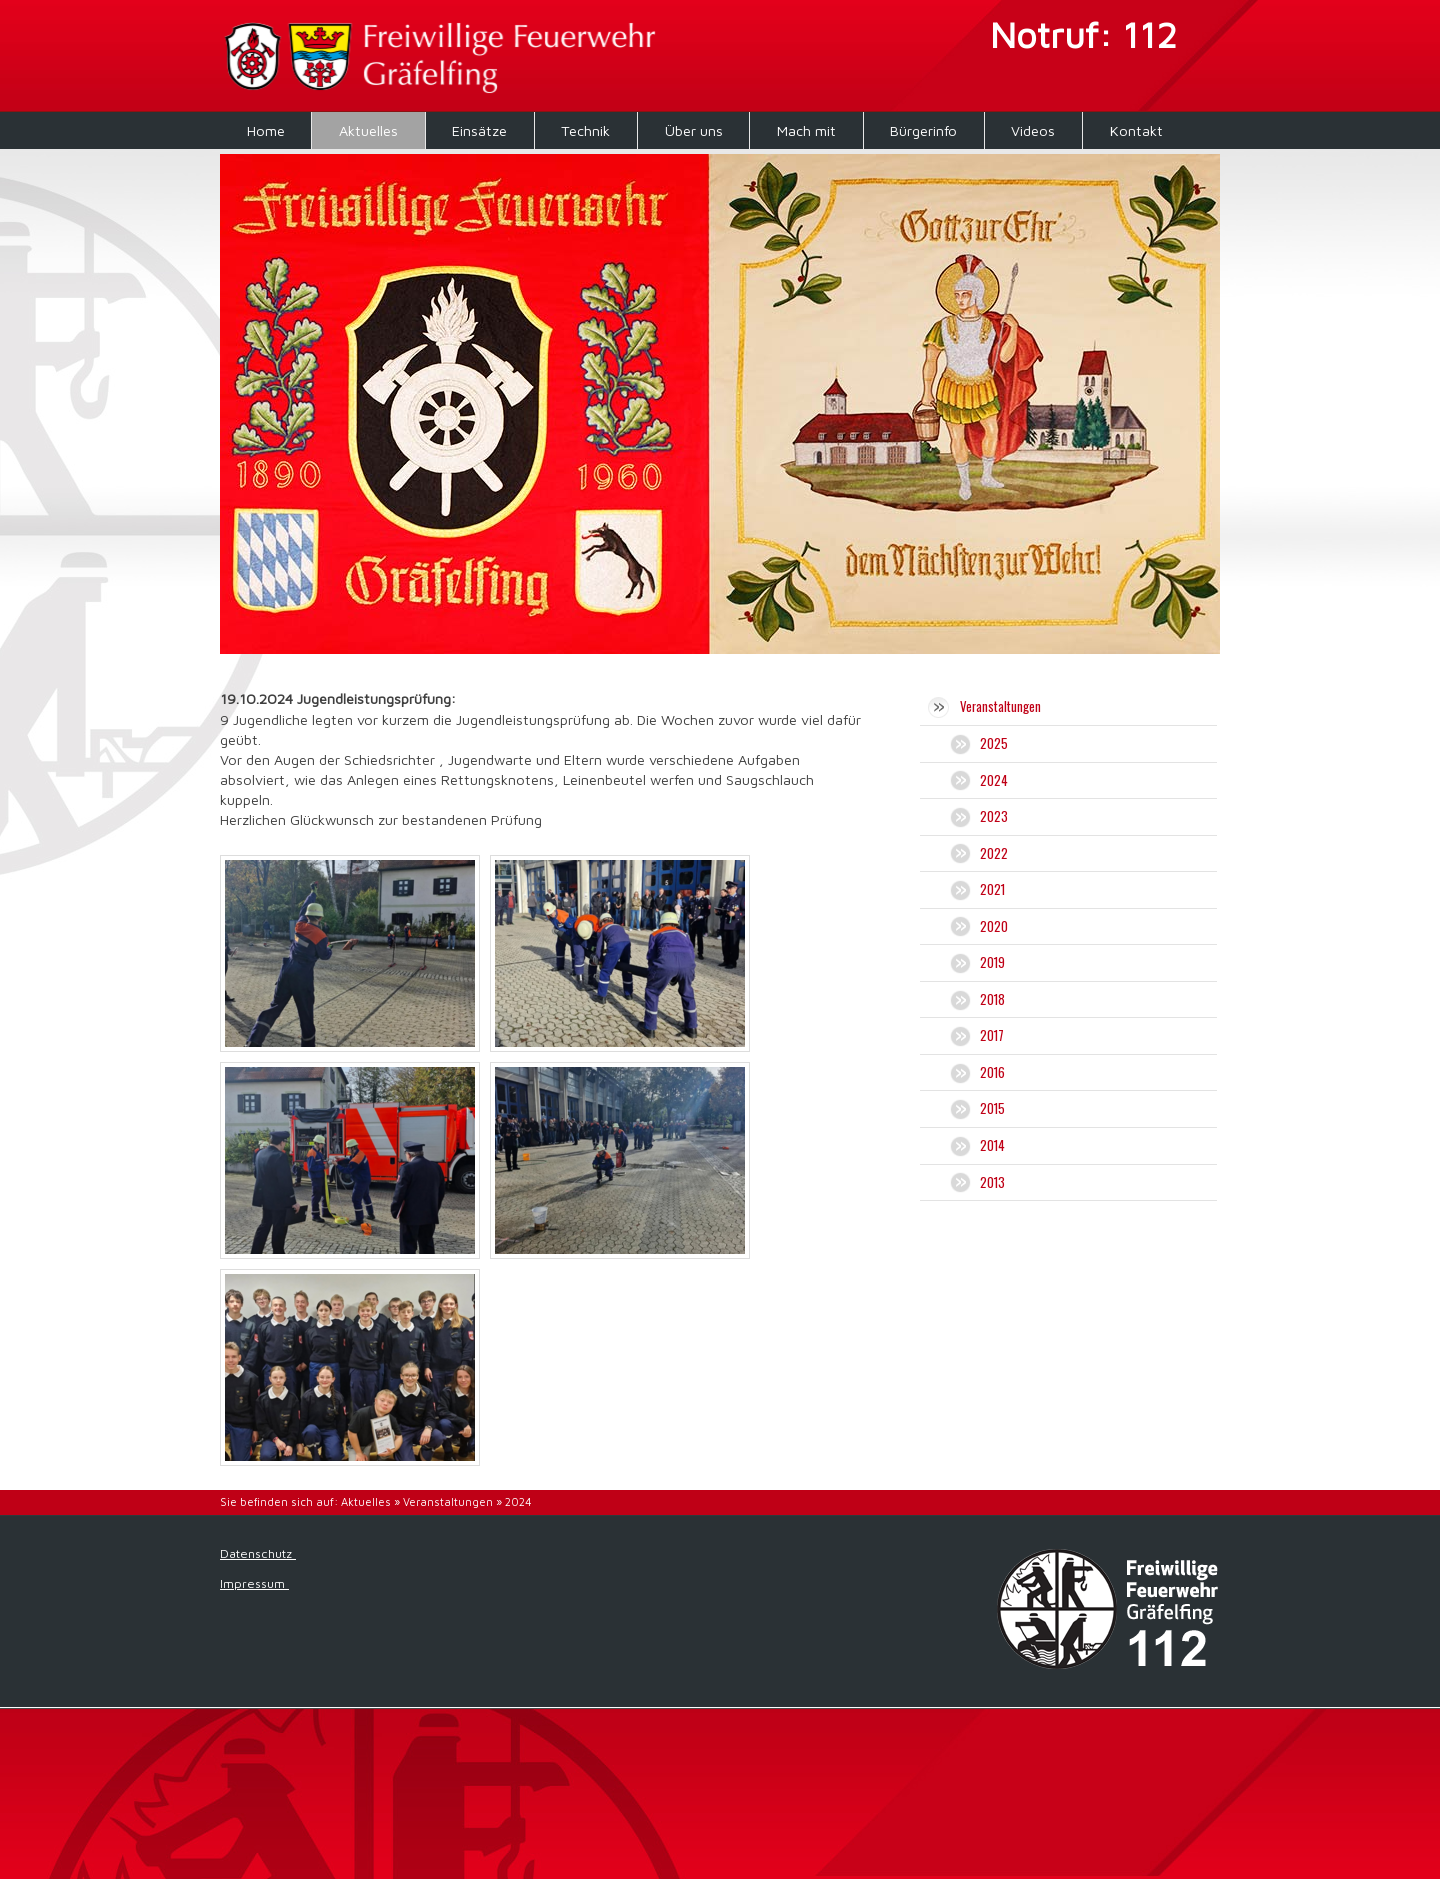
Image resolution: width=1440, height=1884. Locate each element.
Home (266, 130)
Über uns (694, 130)
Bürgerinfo (923, 130)
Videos (1033, 130)
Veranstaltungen (448, 1501)
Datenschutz (258, 1553)
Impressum (254, 1583)
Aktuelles (368, 130)
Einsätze (479, 130)
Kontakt (1136, 130)
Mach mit (806, 130)
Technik (585, 130)
